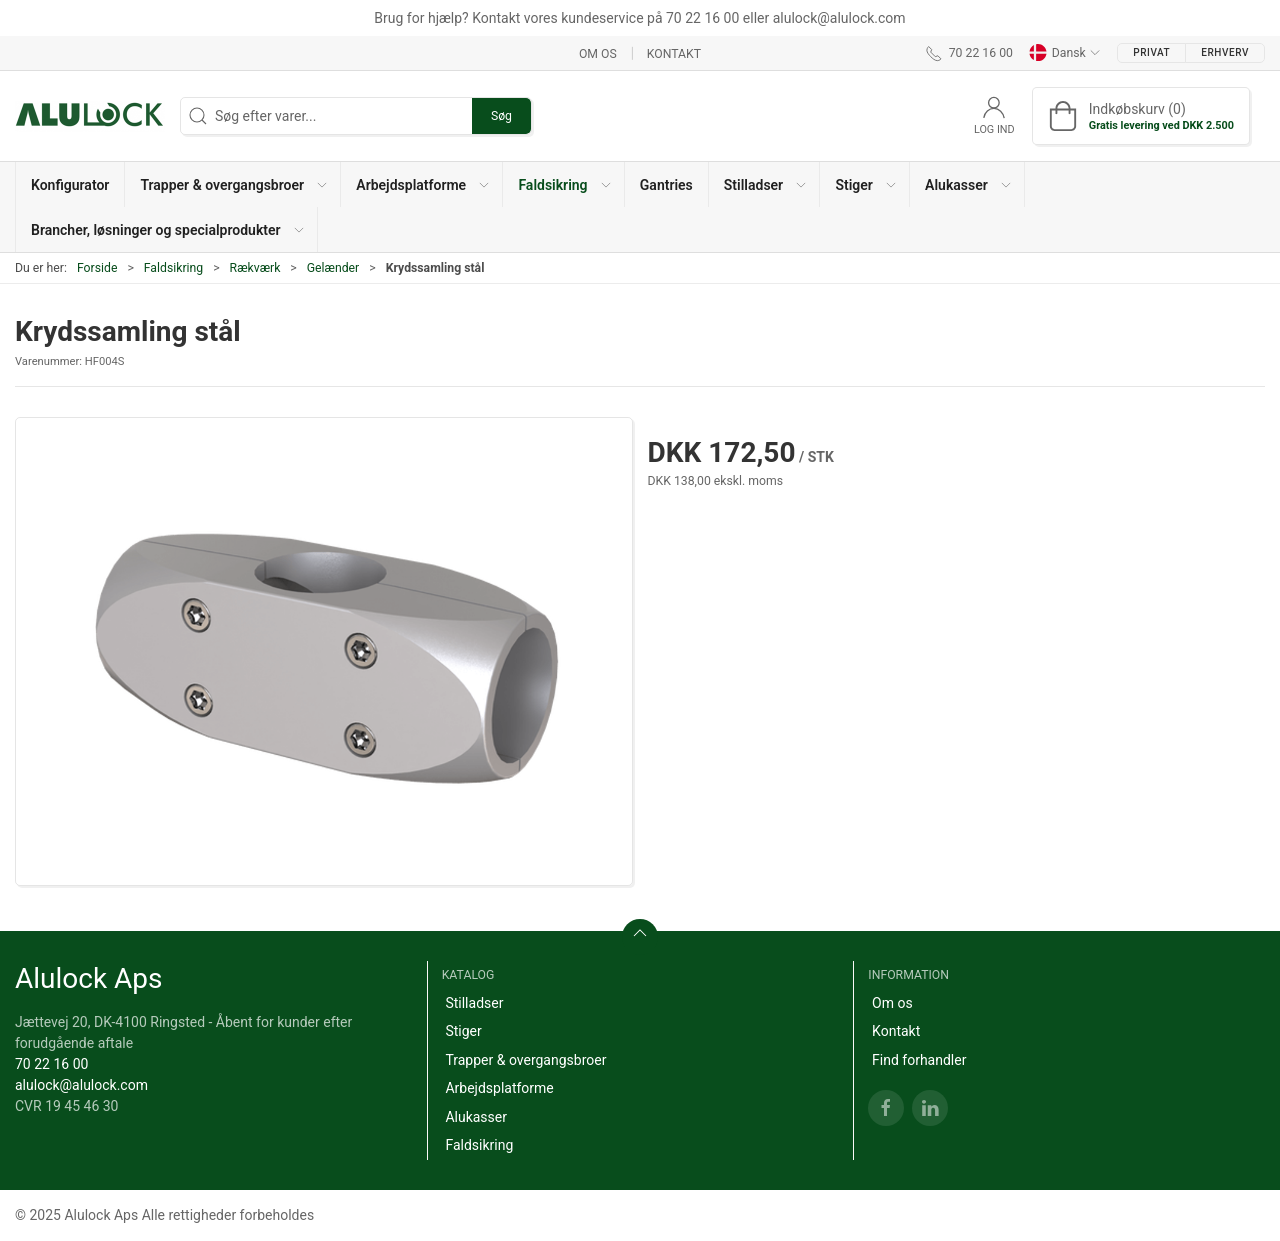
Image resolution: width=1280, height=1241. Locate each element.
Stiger (463, 1031)
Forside (97, 268)
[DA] (90, 116)
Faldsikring (173, 268)
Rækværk (255, 268)
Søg (501, 116)
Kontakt (674, 53)
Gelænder (333, 268)
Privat (1151, 52)
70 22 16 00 (51, 1064)
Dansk (1065, 53)
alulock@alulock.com (81, 1085)
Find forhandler (919, 1060)
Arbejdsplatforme (499, 1088)
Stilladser (474, 1003)
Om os (598, 53)
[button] (233, 184)
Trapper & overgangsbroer (525, 1060)
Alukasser (476, 1117)
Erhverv (1225, 52)
